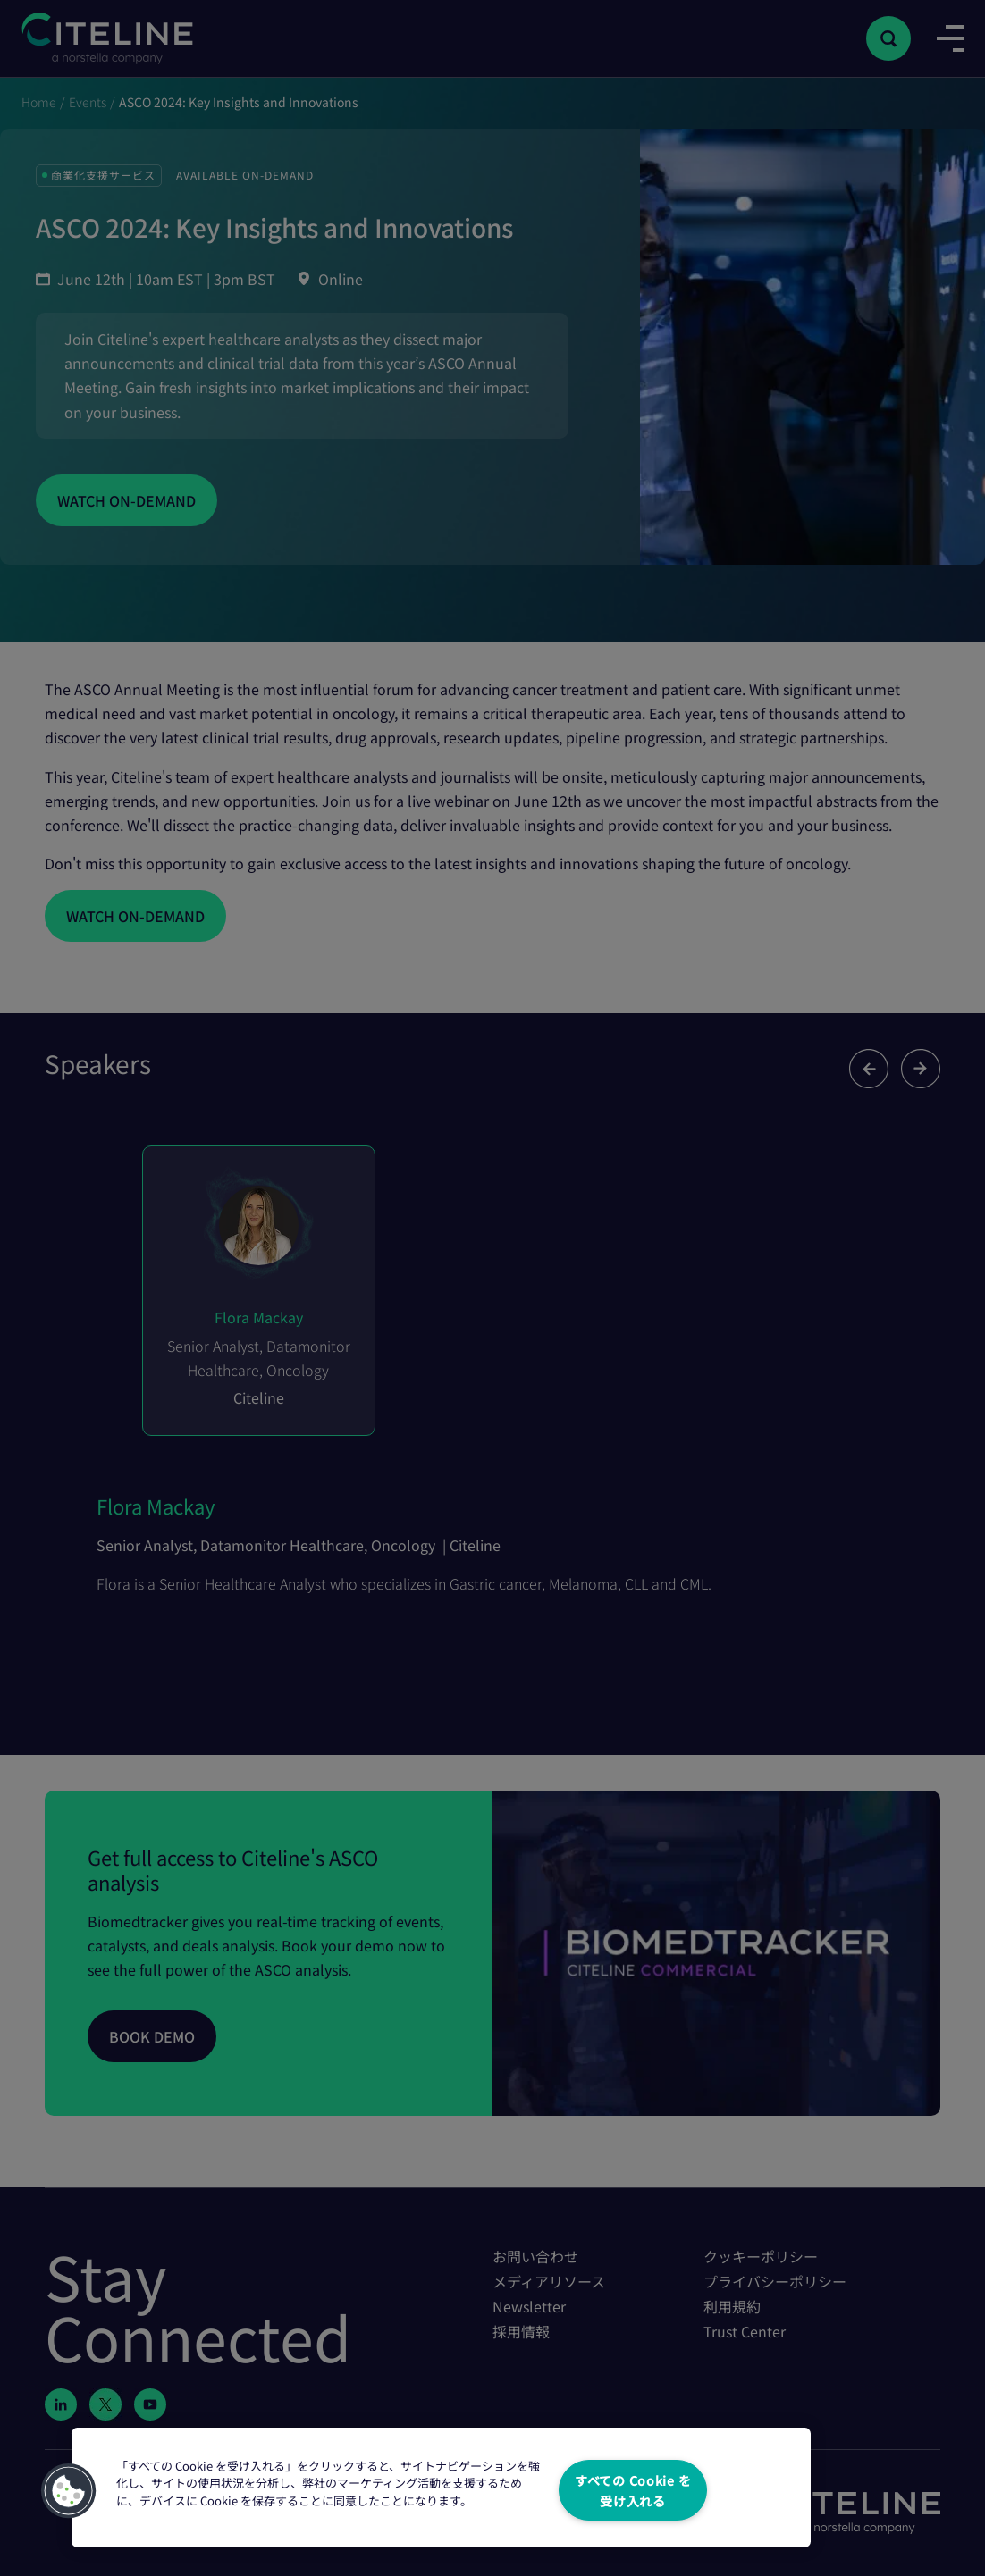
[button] (68, 2491)
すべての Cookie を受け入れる (633, 2490)
